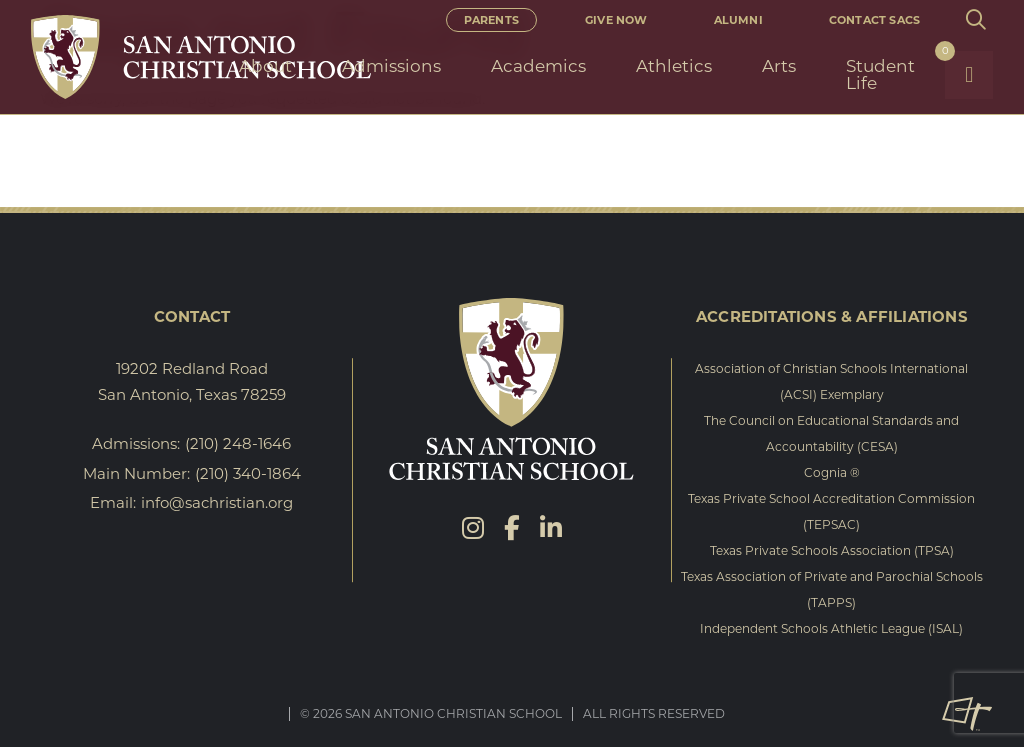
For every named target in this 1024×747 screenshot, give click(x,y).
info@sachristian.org (217, 502)
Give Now (616, 20)
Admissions (391, 66)
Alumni (738, 20)
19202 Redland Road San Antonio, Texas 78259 (192, 381)
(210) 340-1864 (248, 473)
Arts (779, 66)
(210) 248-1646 (238, 443)
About (265, 66)
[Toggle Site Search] (975, 20)
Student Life (880, 74)
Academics (538, 66)
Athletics (674, 66)
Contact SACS (874, 20)
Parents (491, 20)
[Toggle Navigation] (969, 75)
